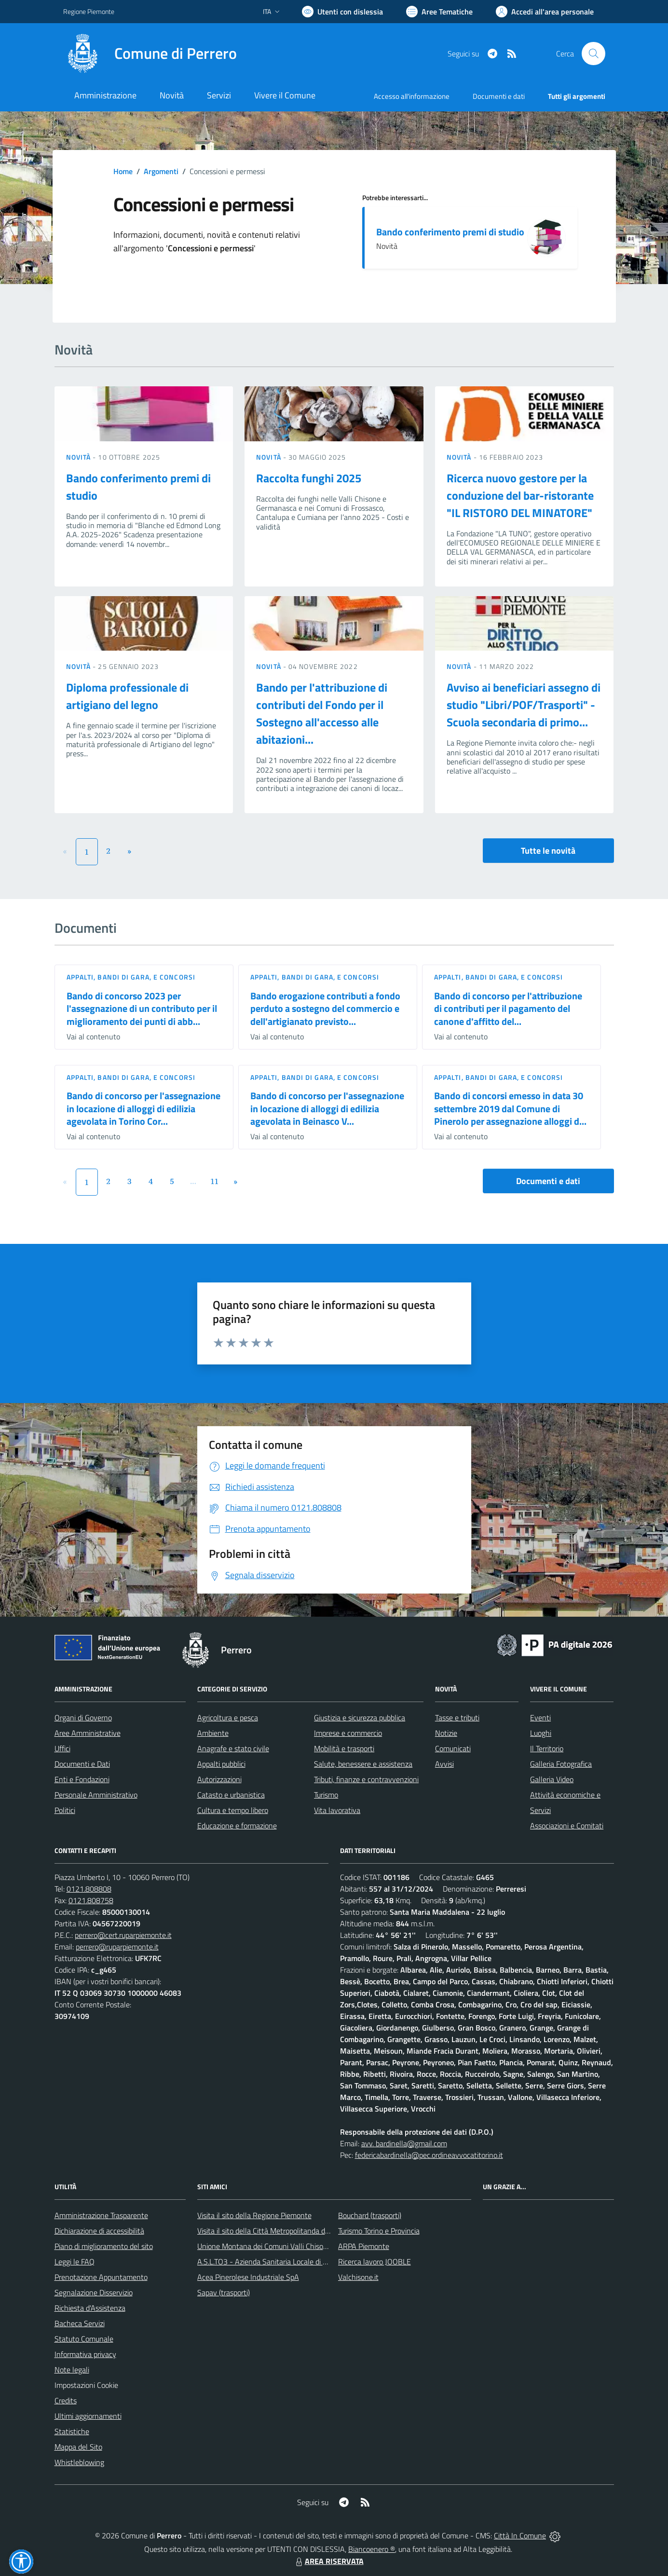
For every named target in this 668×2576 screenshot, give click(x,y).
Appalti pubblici (221, 1764)
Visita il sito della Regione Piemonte (254, 2215)
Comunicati (453, 1748)
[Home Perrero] (150, 53)
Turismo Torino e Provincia (379, 2230)
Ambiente (213, 1733)
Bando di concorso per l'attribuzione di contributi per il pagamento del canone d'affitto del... (508, 1008)
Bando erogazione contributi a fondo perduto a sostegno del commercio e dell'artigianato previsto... (325, 1008)
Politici (65, 1810)
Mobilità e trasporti (344, 1748)
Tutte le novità (548, 850)
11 (214, 1181)
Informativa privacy (85, 2354)
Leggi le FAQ (75, 2261)
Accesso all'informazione (412, 96)
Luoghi (540, 1733)
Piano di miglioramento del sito (104, 2246)
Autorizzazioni (219, 1779)
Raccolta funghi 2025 (308, 478)
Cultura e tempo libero (232, 1810)
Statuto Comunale (84, 2338)
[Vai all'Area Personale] (544, 11)
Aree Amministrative (88, 1733)
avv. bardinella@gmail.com (404, 2143)
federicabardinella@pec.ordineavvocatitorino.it (429, 2155)
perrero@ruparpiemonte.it (117, 1946)
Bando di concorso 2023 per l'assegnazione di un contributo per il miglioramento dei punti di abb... (142, 1008)
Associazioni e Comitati (566, 1825)
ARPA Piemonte (363, 2246)
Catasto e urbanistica (231, 1794)
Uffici (62, 1748)
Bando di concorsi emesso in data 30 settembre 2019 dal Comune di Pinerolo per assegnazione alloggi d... (510, 1108)
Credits (66, 2400)
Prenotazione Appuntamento (101, 2277)
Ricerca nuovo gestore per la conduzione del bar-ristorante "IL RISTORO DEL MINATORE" (520, 495)
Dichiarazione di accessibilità (99, 2230)
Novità (79, 457)
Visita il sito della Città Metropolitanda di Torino (272, 2230)
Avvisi (444, 1764)
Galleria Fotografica (561, 1764)
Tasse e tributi (457, 1717)
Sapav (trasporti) (223, 2292)
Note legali (72, 2369)
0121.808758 (90, 1900)
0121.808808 (89, 1889)
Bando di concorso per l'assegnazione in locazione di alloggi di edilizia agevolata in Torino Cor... (143, 1108)
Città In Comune (520, 2535)
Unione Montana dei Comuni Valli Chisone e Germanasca (288, 2246)
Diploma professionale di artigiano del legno (127, 696)
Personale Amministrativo (96, 1794)
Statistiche (72, 2431)
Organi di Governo (83, 1717)
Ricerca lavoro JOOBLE (374, 2261)
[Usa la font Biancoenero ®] (342, 11)
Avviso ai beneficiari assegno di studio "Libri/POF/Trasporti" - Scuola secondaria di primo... (523, 705)
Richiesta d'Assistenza (90, 2308)
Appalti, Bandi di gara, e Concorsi (131, 977)
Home (123, 171)
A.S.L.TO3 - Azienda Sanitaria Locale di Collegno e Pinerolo (290, 2261)
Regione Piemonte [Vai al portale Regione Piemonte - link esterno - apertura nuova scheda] (88, 11)
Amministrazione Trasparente (101, 2215)
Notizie (446, 1733)
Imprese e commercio (348, 1733)
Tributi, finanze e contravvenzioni (366, 1779)
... (193, 1181)
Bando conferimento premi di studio (450, 231)
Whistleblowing (79, 2462)
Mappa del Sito (78, 2447)
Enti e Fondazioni (82, 1779)
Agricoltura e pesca (227, 1717)
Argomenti (161, 171)
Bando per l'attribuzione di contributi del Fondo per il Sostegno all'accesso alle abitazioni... (321, 713)
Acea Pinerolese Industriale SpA (248, 2277)
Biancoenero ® (371, 2549)
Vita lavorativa (337, 1810)
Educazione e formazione (237, 1825)
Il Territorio (546, 1748)
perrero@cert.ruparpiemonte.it (123, 1935)
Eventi (540, 1717)
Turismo (326, 1794)
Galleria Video (551, 1779)
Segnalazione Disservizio (94, 2292)
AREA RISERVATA (328, 2561)
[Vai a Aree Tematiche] (439, 11)
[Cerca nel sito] (593, 53)
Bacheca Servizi (80, 2323)
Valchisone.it (358, 2277)
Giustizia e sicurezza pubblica (359, 1717)
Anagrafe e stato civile (233, 1748)
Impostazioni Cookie (86, 2385)
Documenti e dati (548, 1180)
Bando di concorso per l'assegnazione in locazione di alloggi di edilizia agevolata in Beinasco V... (327, 1108)
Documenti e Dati (82, 1764)
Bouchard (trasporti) (369, 2215)
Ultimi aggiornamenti (88, 2416)
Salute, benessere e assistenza (363, 1764)
